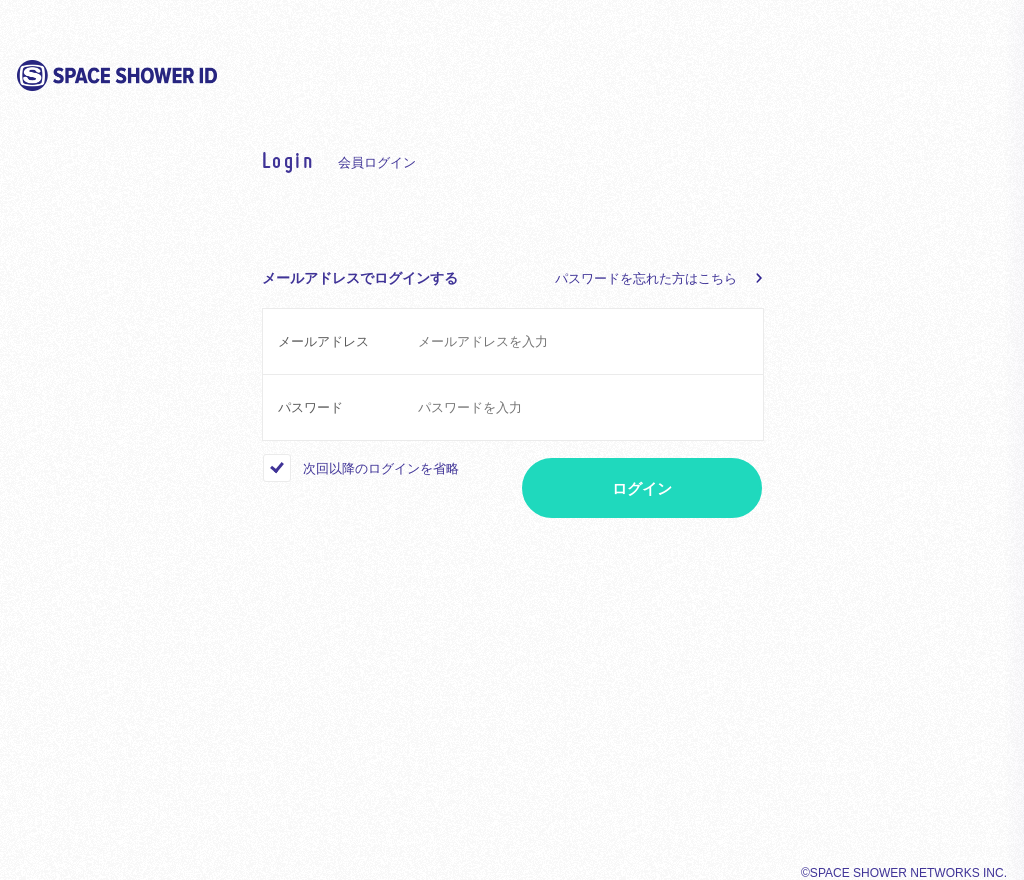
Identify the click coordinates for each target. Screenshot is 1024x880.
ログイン (642, 488)
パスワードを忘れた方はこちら (646, 278)
